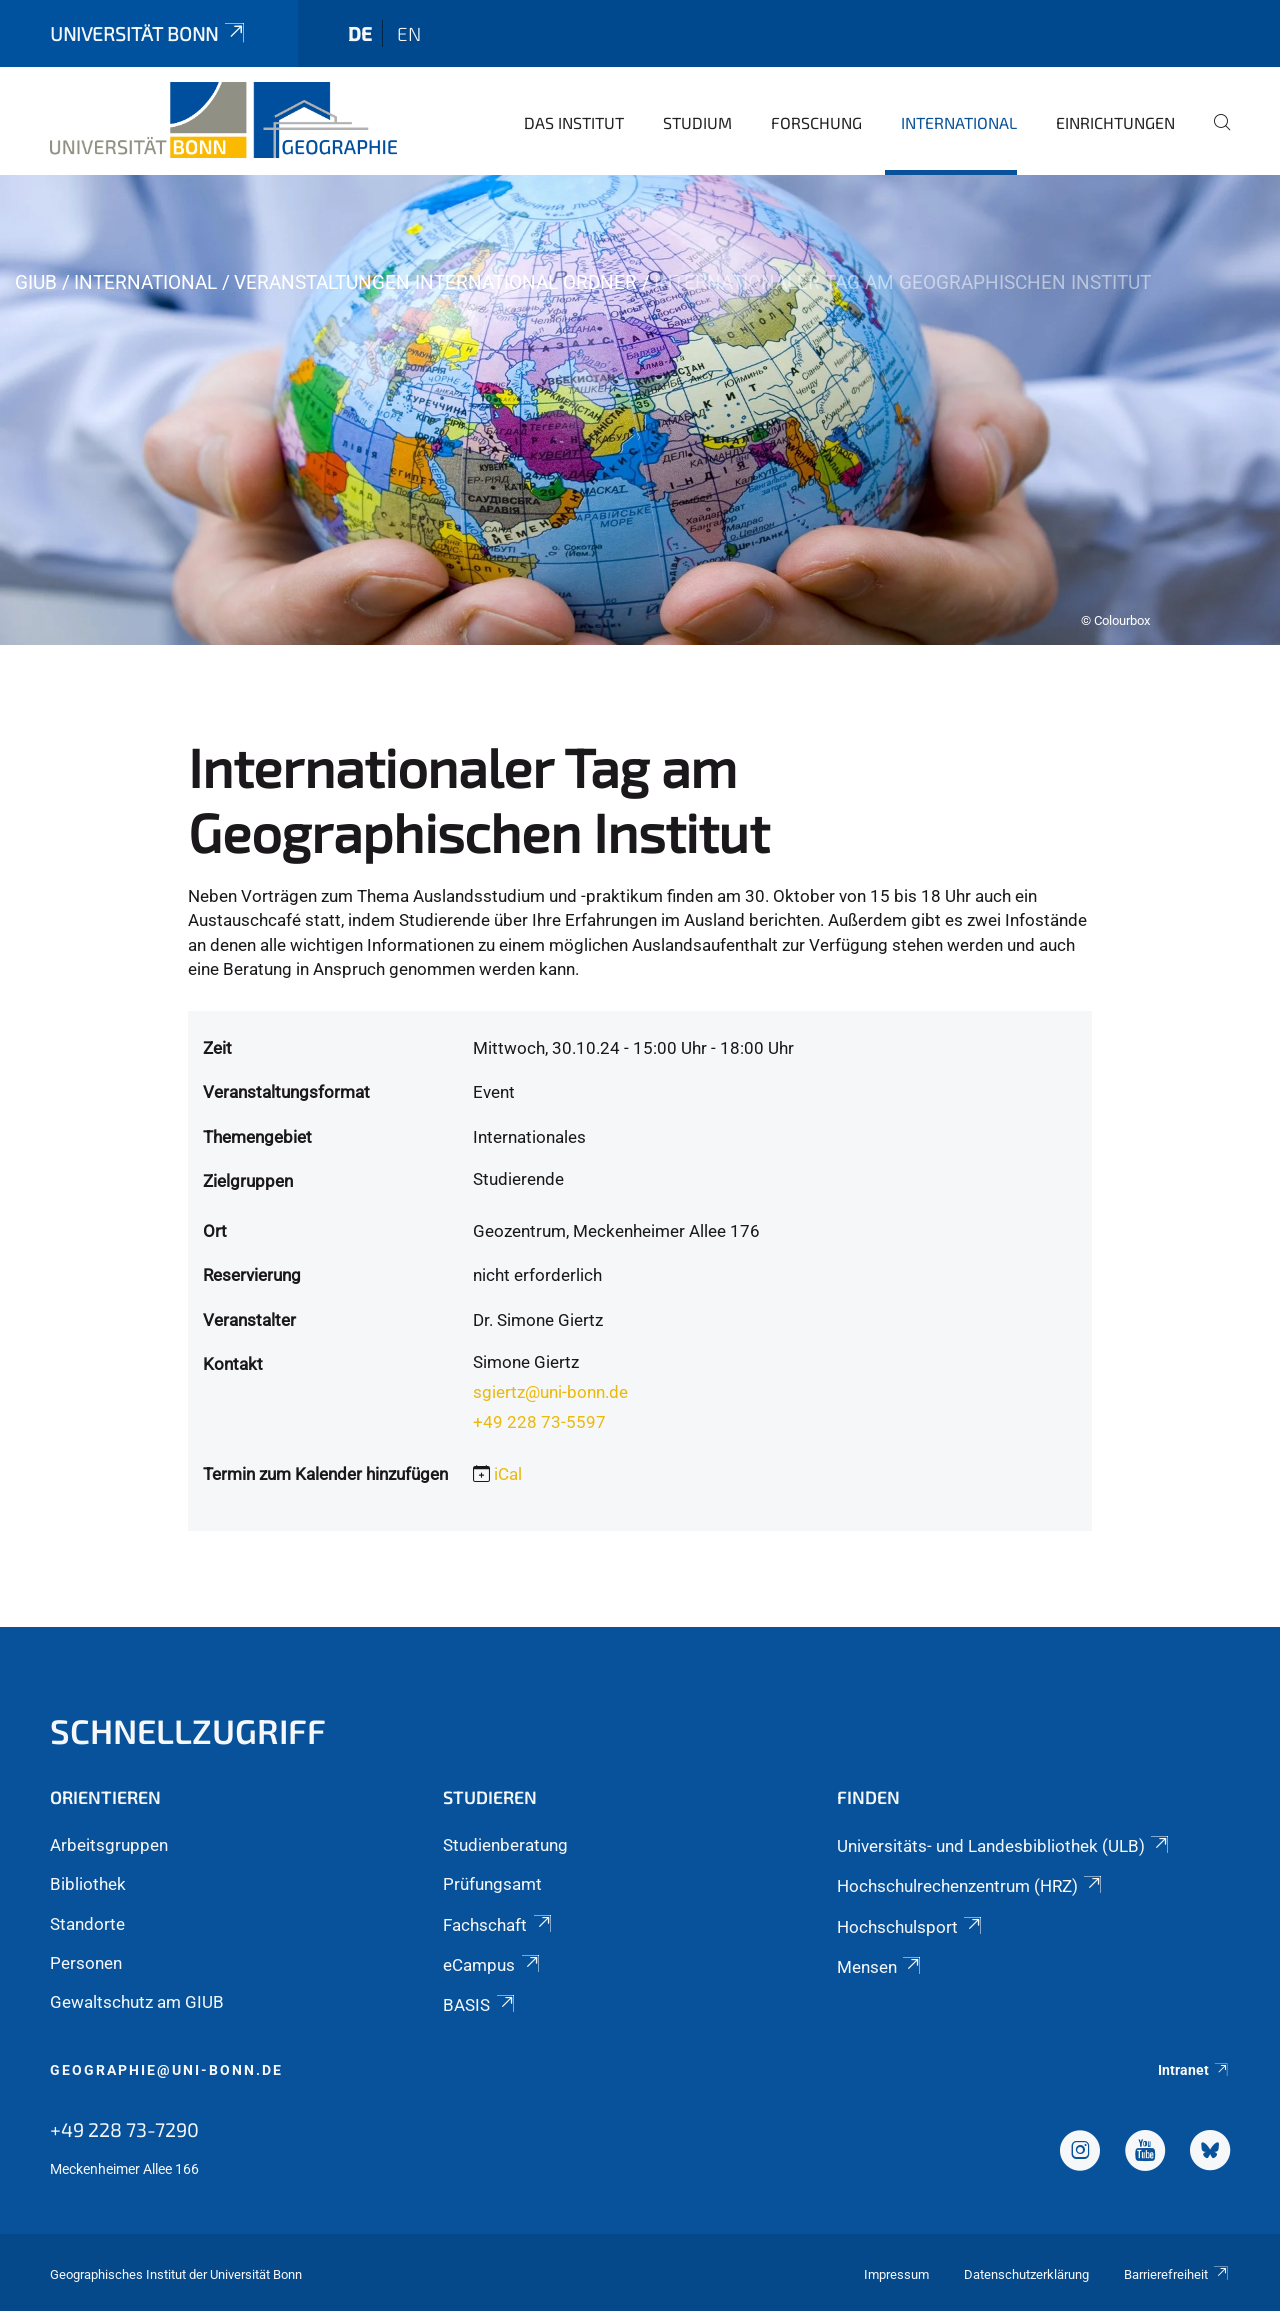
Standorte (87, 1924)
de (360, 33)
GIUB (36, 282)
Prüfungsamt (492, 1884)
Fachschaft (498, 1925)
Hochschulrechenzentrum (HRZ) (971, 1886)
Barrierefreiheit (1177, 2274)
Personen (86, 1963)
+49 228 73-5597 (539, 1422)
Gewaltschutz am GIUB (137, 2002)
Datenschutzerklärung (1026, 2274)
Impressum (896, 2274)
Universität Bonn (149, 33)
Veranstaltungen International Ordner (435, 282)
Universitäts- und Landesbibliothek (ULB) (1004, 1846)
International (959, 122)
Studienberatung (505, 1845)
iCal (508, 1474)
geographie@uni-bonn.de (166, 2070)
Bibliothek (88, 1884)
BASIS (480, 2005)
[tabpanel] (640, 410)
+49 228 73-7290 (124, 2129)
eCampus (492, 1965)
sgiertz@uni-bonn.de (550, 1392)
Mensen (880, 1967)
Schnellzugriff (188, 1730)
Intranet (1194, 2070)
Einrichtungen (1115, 122)
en (409, 33)
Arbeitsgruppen (109, 1845)
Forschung (816, 122)
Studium (697, 122)
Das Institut (574, 122)
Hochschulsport (911, 1927)
